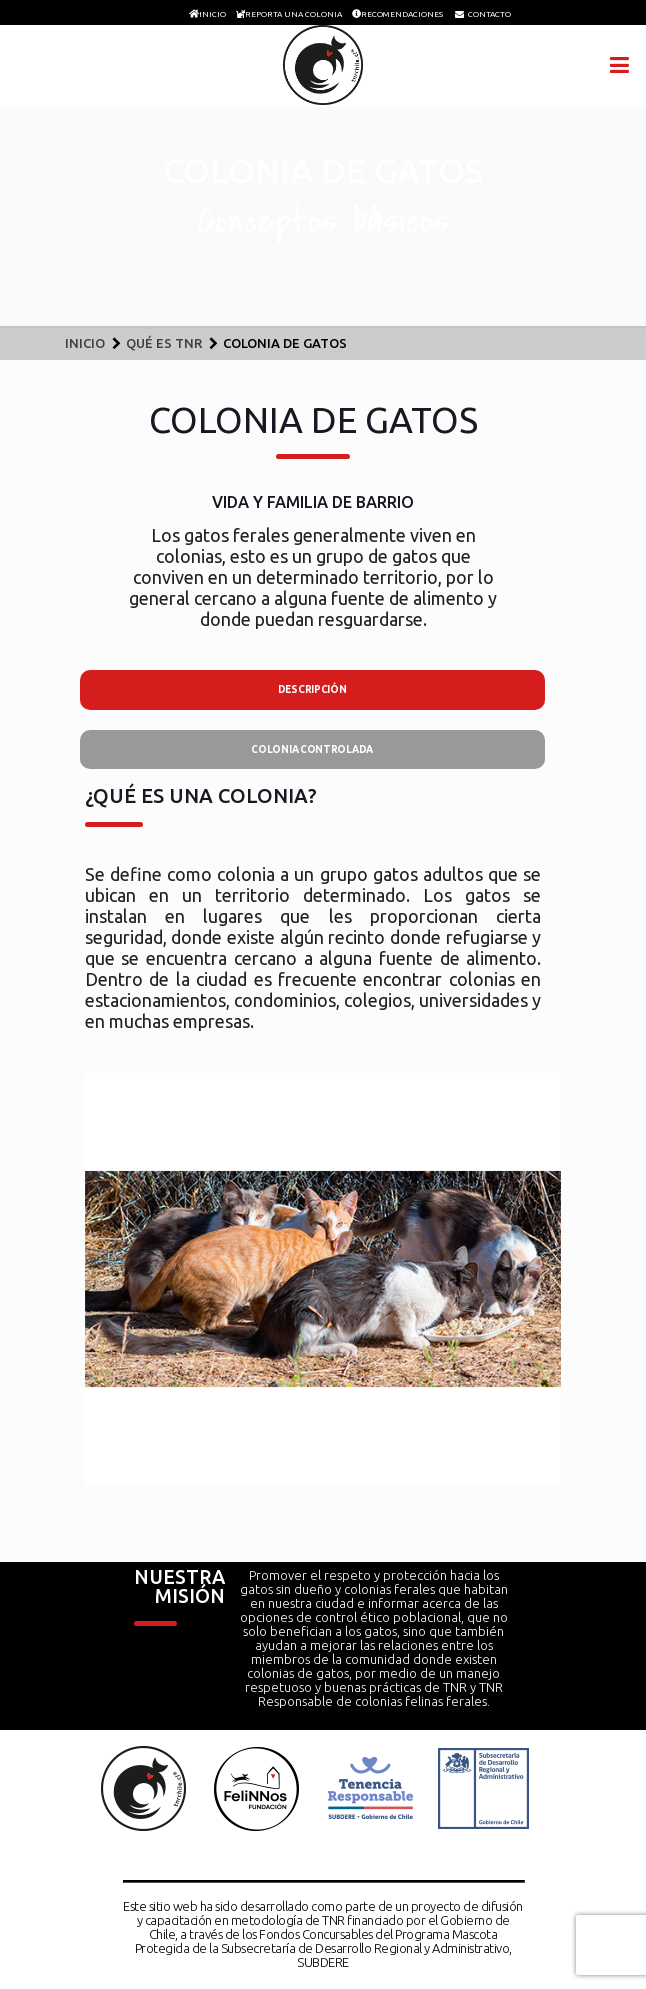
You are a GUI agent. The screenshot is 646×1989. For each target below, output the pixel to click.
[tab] (312, 690)
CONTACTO (489, 14)
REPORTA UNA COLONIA (293, 14)
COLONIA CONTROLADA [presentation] (312, 749)
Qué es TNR (164, 343)
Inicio (85, 343)
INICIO (212, 14)
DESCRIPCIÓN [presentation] (312, 689)
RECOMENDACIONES (402, 14)
